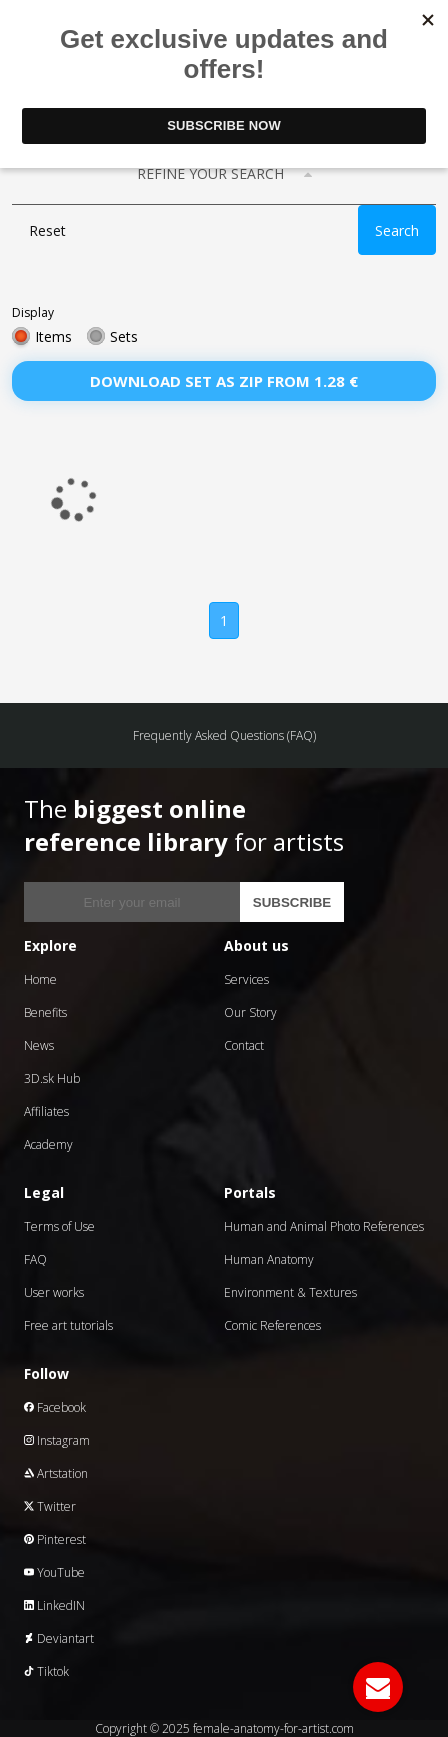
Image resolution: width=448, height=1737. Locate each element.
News (39, 1045)
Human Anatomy (269, 1259)
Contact (244, 1045)
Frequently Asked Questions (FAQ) (224, 735)
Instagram (57, 1440)
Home (40, 979)
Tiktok (46, 1671)
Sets (124, 336)
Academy (48, 1144)
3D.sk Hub (52, 1078)
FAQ (35, 1259)
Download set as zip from (224, 381)
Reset (47, 230)
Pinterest (55, 1539)
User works (54, 1292)
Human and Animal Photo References (324, 1226)
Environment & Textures (290, 1292)
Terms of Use (59, 1226)
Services (246, 979)
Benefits (45, 1012)
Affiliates (46, 1111)
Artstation (56, 1473)
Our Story (250, 1012)
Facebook (55, 1407)
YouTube (54, 1572)
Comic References (272, 1325)
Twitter (50, 1506)
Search (397, 230)
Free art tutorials (68, 1325)
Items (53, 336)
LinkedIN (54, 1605)
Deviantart (59, 1638)
